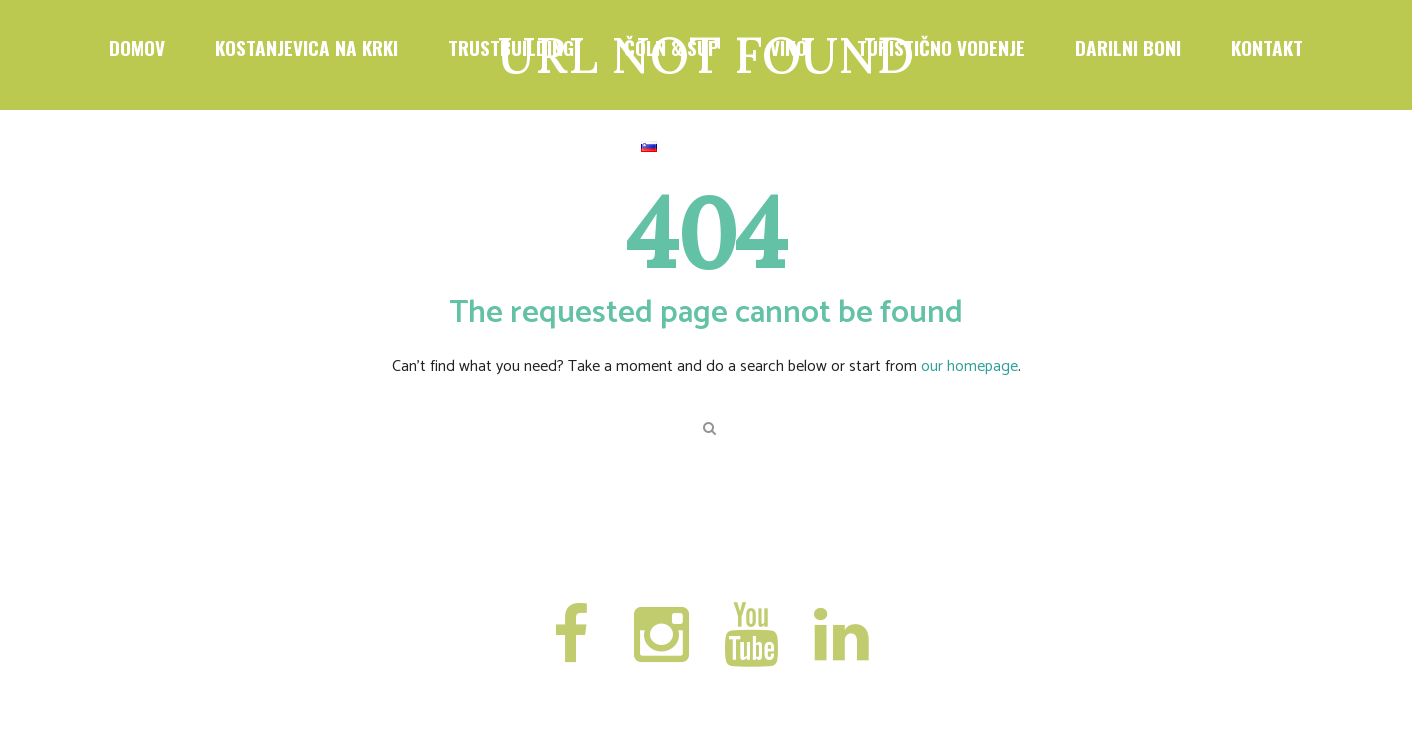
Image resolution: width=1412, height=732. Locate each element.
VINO (788, 47)
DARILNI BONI (1128, 47)
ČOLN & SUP (671, 47)
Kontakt (1267, 47)
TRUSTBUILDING (511, 47)
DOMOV (137, 47)
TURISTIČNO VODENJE (941, 47)
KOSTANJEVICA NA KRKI (306, 47)
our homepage (969, 366)
